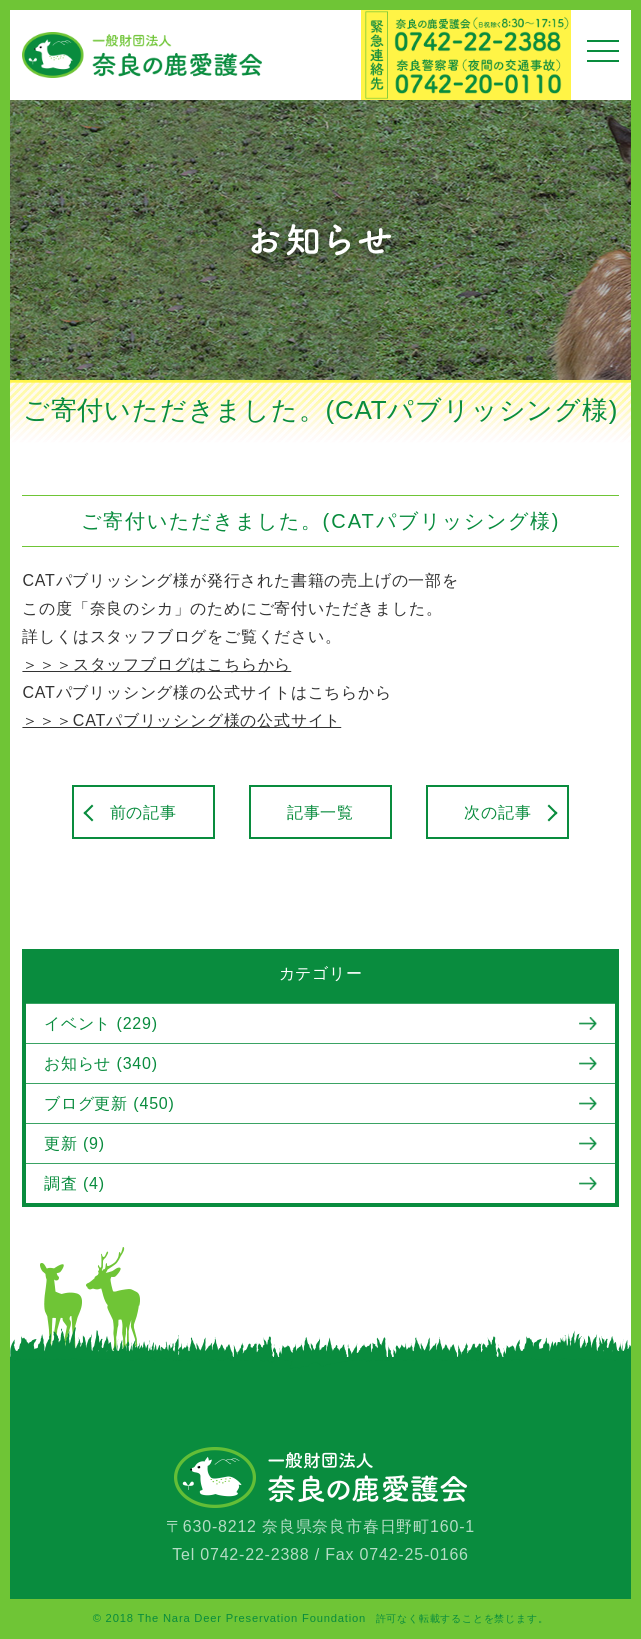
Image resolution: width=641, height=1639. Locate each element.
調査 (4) (74, 1183)
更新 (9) (74, 1143)
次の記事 (497, 812)
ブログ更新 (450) (109, 1103)
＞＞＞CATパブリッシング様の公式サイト (181, 720)
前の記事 (143, 812)
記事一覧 (320, 812)
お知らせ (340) (101, 1063)
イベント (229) (101, 1023)
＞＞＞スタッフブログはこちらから (156, 664)
